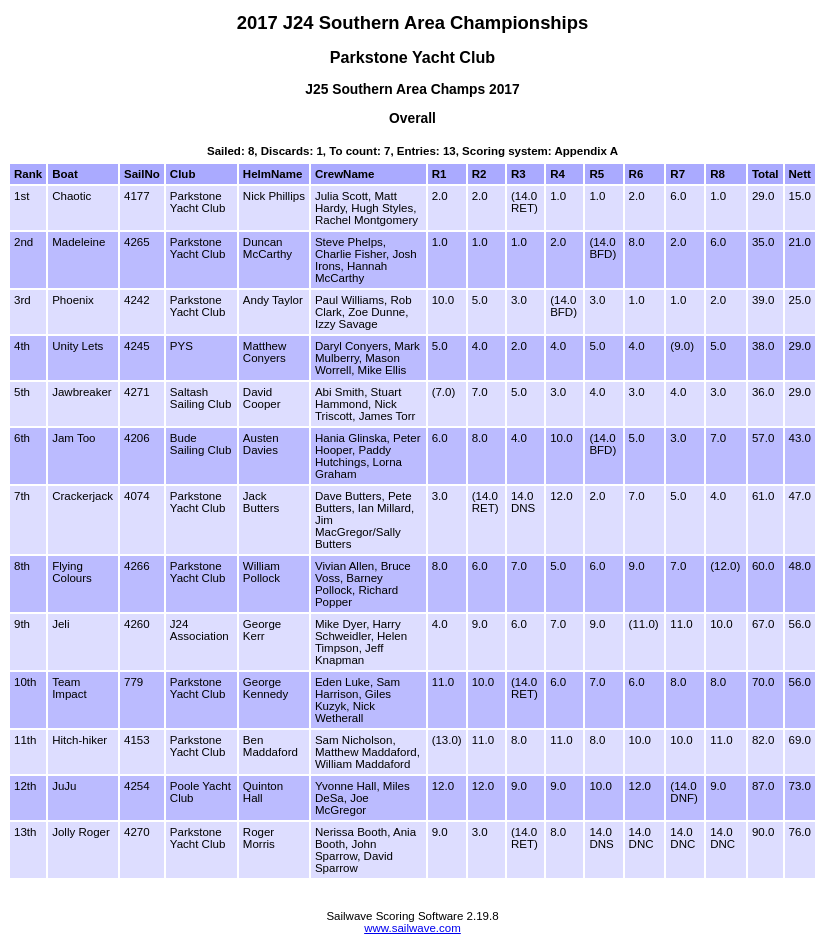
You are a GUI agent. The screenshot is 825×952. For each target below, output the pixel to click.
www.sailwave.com (412, 928)
